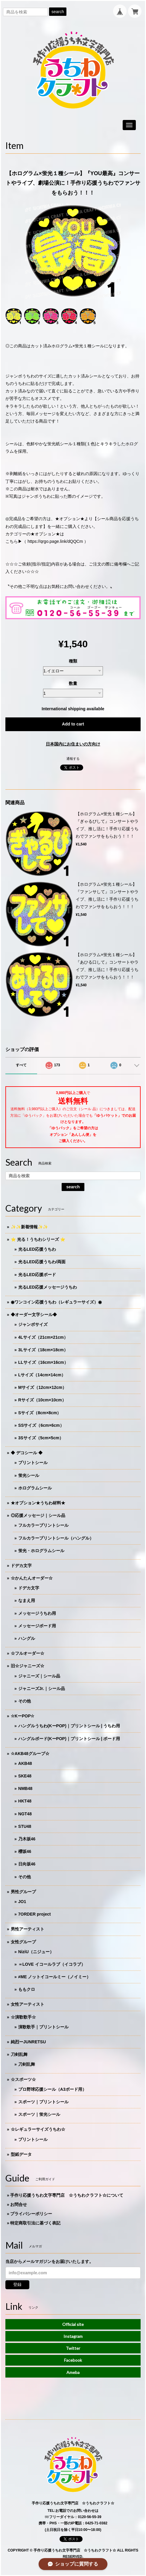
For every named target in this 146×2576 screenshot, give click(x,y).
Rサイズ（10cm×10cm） (42, 1400)
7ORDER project (34, 1914)
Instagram (73, 2336)
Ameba (73, 2372)
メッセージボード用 (37, 1625)
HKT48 (24, 1801)
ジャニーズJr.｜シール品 (41, 1688)
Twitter (73, 2348)
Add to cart (73, 724)
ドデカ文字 (21, 1565)
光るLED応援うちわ (37, 1249)
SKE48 (24, 1776)
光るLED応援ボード (37, 1274)
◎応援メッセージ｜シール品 (38, 1515)
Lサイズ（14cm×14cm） (42, 1374)
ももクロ (26, 1989)
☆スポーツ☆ (23, 2079)
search (57, 11)
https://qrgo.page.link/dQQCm (55, 541)
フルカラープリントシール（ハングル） (56, 1538)
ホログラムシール (35, 1488)
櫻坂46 (24, 1851)
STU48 (24, 1826)
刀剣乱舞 (19, 2054)
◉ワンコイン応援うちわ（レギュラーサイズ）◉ (56, 1302)
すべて (21, 1065)
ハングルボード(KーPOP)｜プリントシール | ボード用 (69, 1738)
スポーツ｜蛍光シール (39, 2114)
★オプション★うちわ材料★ (38, 1502)
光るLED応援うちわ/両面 (42, 1261)
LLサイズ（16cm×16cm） (43, 1362)
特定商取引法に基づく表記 (35, 2223)
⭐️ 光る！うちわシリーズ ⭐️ (38, 1239)
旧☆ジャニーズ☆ (27, 1665)
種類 (73, 661)
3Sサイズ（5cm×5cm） (40, 1437)
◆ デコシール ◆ (26, 1452)
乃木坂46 (27, 1839)
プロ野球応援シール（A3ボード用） (52, 2089)
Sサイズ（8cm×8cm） (39, 1412)
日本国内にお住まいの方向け (73, 744)
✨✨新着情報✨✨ (29, 1226)
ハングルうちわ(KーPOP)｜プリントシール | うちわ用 (69, 1725)
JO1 (22, 1901)
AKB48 (25, 1763)
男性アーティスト (27, 1929)
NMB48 (25, 1788)
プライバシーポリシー (31, 2213)
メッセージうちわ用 (37, 1613)
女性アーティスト (27, 2004)
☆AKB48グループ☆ (30, 1753)
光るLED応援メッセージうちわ (47, 1287)
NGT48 (25, 1813)
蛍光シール (28, 1475)
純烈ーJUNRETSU (28, 2041)
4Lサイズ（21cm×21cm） (43, 1337)
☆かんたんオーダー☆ (32, 1578)
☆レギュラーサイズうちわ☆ (38, 2129)
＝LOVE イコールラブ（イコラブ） (51, 1964)
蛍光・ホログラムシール (41, 1550)
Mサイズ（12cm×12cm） (42, 1387)
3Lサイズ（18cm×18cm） (43, 1349)
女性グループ (23, 1941)
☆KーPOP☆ (23, 1716)
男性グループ (23, 1891)
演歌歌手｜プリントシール (43, 2027)
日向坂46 (27, 1864)
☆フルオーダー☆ (27, 1653)
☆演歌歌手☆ (23, 2017)
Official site (73, 2324)
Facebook (73, 2360)
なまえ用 (26, 1600)
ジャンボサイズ (33, 1324)
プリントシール (33, 1462)
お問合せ (18, 2204)
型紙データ (21, 2154)
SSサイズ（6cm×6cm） (41, 1425)
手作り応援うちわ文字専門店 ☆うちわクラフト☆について (66, 2195)
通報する (73, 758)
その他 (24, 1701)
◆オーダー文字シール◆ (34, 1314)
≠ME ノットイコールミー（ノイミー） (54, 1976)
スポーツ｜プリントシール (43, 2101)
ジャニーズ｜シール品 (39, 1676)
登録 (17, 2284)
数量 (73, 683)
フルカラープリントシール (43, 1525)
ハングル (26, 1638)
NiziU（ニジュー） (36, 1951)
